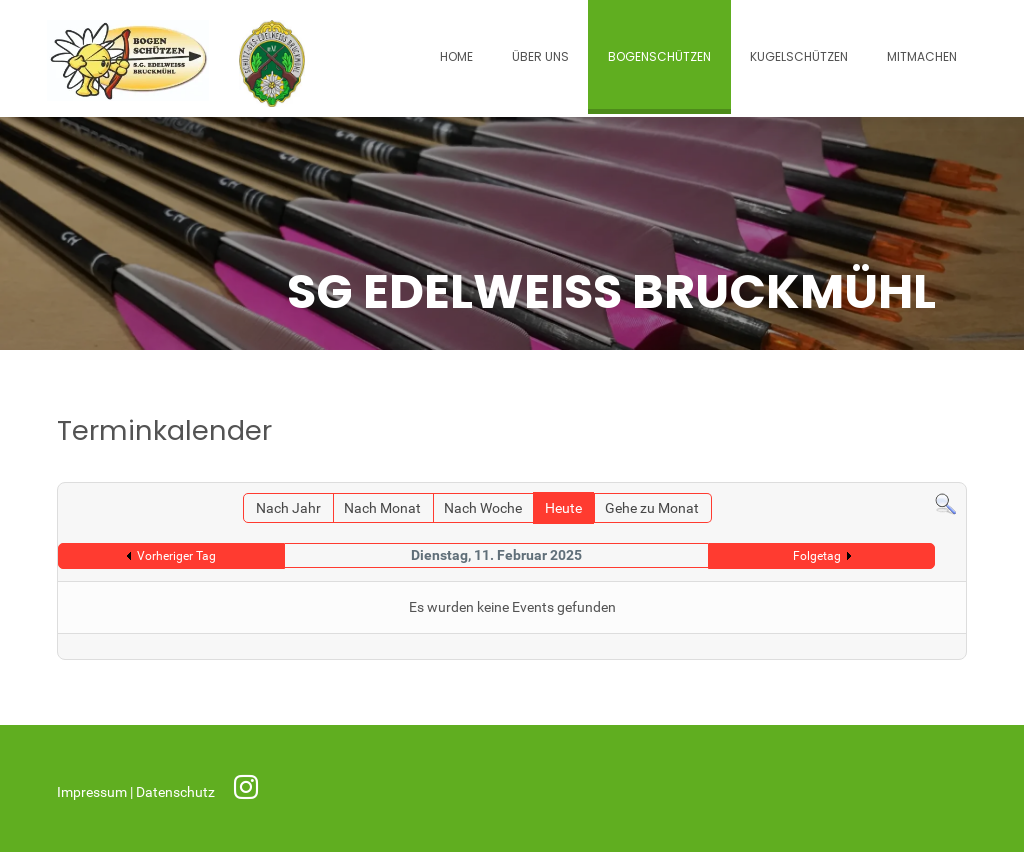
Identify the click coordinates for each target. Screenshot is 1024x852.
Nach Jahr (288, 508)
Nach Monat (382, 508)
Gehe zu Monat (652, 508)
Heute (563, 508)
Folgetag (817, 556)
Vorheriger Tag (176, 556)
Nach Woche (483, 508)
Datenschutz (177, 792)
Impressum (93, 792)
